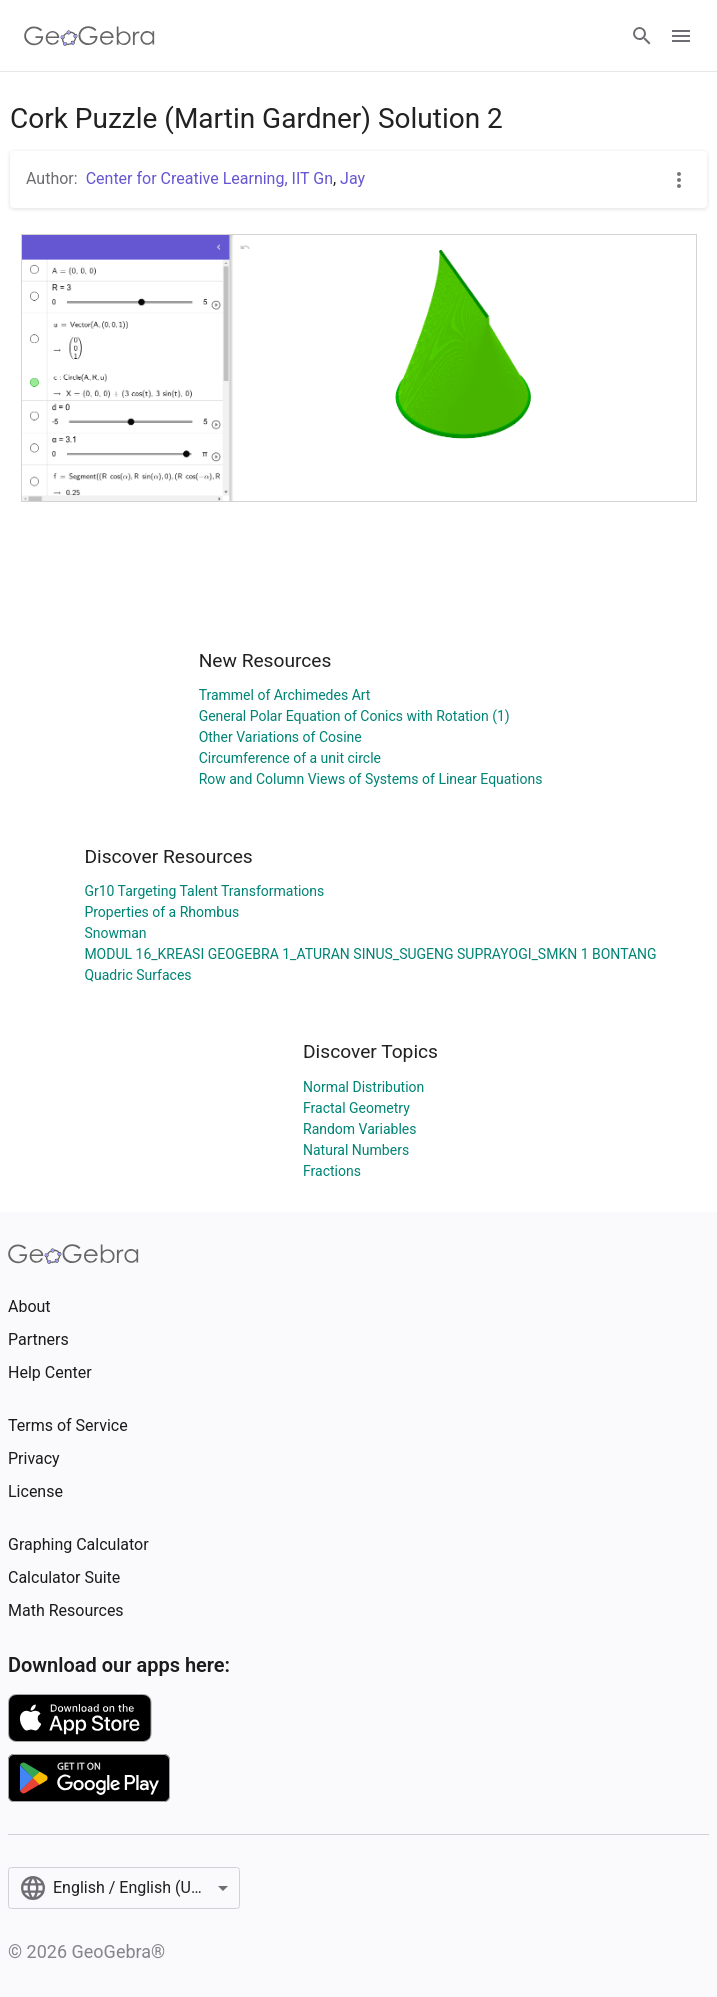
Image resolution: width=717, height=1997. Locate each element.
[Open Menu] (681, 36)
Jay (352, 178)
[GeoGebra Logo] (89, 36)
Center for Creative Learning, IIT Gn (209, 178)
